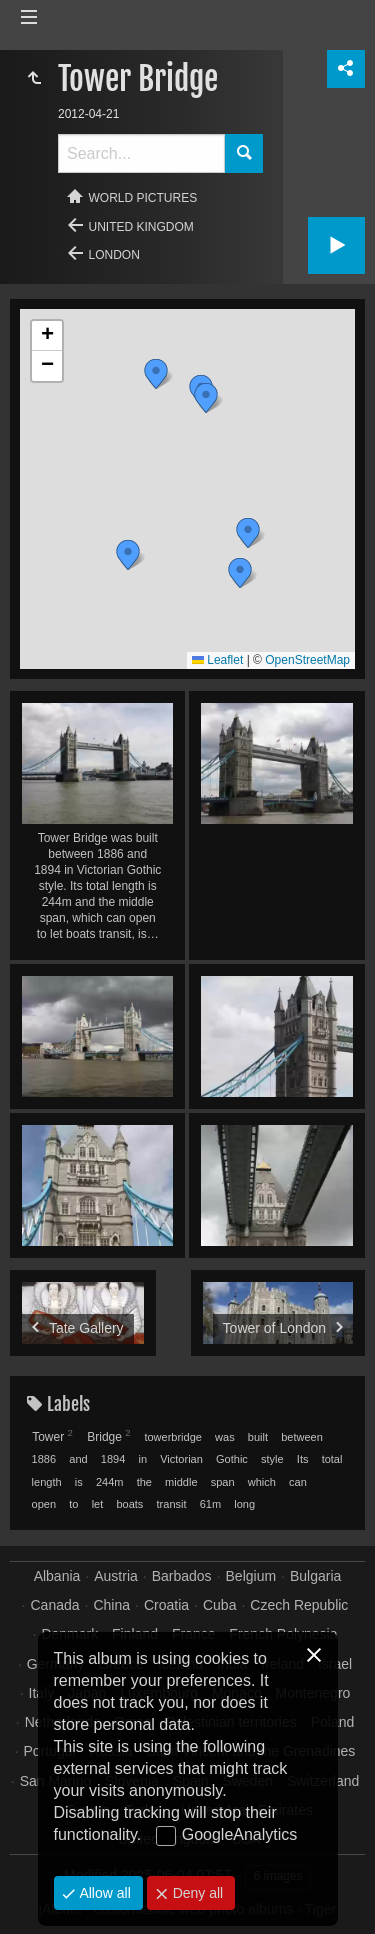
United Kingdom (141, 227)
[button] (156, 374)
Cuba (219, 1605)
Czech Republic (299, 1605)
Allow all (103, 1893)
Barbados (182, 1576)
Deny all (196, 1893)
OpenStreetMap (307, 660)
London (114, 255)
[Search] (141, 153)
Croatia (166, 1605)
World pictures (143, 198)
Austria (116, 1576)
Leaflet (217, 660)
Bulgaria (315, 1576)
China (111, 1605)
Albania (57, 1576)
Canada (55, 1605)
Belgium (251, 1576)
